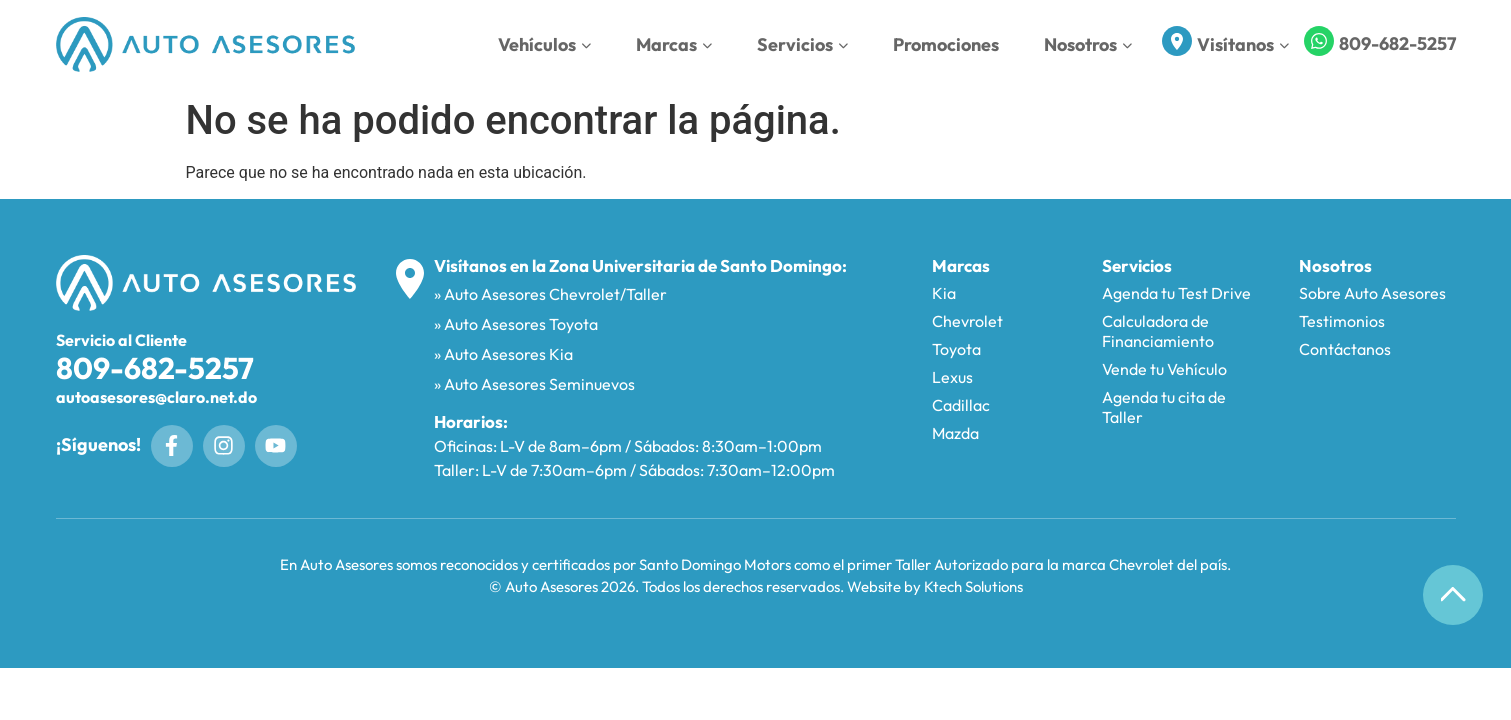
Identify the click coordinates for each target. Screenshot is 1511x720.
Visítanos (1243, 44)
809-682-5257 (1397, 43)
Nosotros (1088, 44)
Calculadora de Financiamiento (1158, 331)
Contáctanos (1345, 349)
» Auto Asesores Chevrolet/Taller (550, 294)
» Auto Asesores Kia (503, 354)
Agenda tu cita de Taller (1164, 407)
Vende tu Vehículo (1164, 369)
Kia (944, 293)
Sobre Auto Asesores (1372, 293)
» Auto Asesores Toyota (516, 324)
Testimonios (1342, 321)
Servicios (802, 44)
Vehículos (544, 44)
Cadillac (961, 405)
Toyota (956, 349)
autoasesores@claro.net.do (156, 397)
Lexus (952, 377)
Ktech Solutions (973, 586)
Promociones (946, 44)
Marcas (674, 44)
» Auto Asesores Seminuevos (534, 384)
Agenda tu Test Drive (1176, 293)
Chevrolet (967, 321)
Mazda (955, 433)
